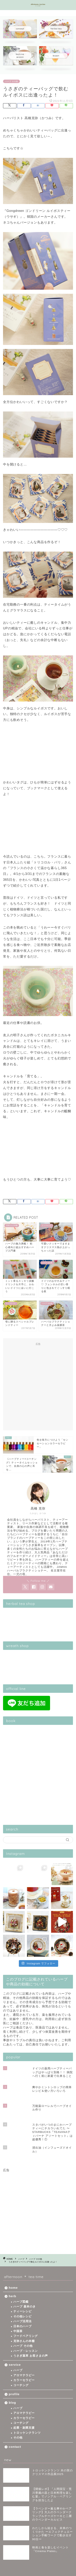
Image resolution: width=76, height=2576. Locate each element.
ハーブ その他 (11, 81)
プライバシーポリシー (28, 2566)
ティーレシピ (22, 2297)
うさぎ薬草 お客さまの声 (30, 2341)
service (15, 2350)
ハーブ (21, 2245)
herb (12, 2281)
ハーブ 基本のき (24, 2292)
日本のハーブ (22, 2312)
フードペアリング (25, 2321)
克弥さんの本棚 (24, 2326)
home (13, 2273)
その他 (17, 2423)
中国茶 (17, 2316)
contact (15, 2432)
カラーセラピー (24, 2365)
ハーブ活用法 (22, 2306)
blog (12, 2388)
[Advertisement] (38, 1386)
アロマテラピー (24, 2361)
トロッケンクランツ (27, 2418)
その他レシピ (22, 2302)
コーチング (21, 2370)
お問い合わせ (52, 2566)
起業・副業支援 (24, 2413)
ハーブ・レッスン (25, 2336)
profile (14, 2379)
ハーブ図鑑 (21, 2287)
